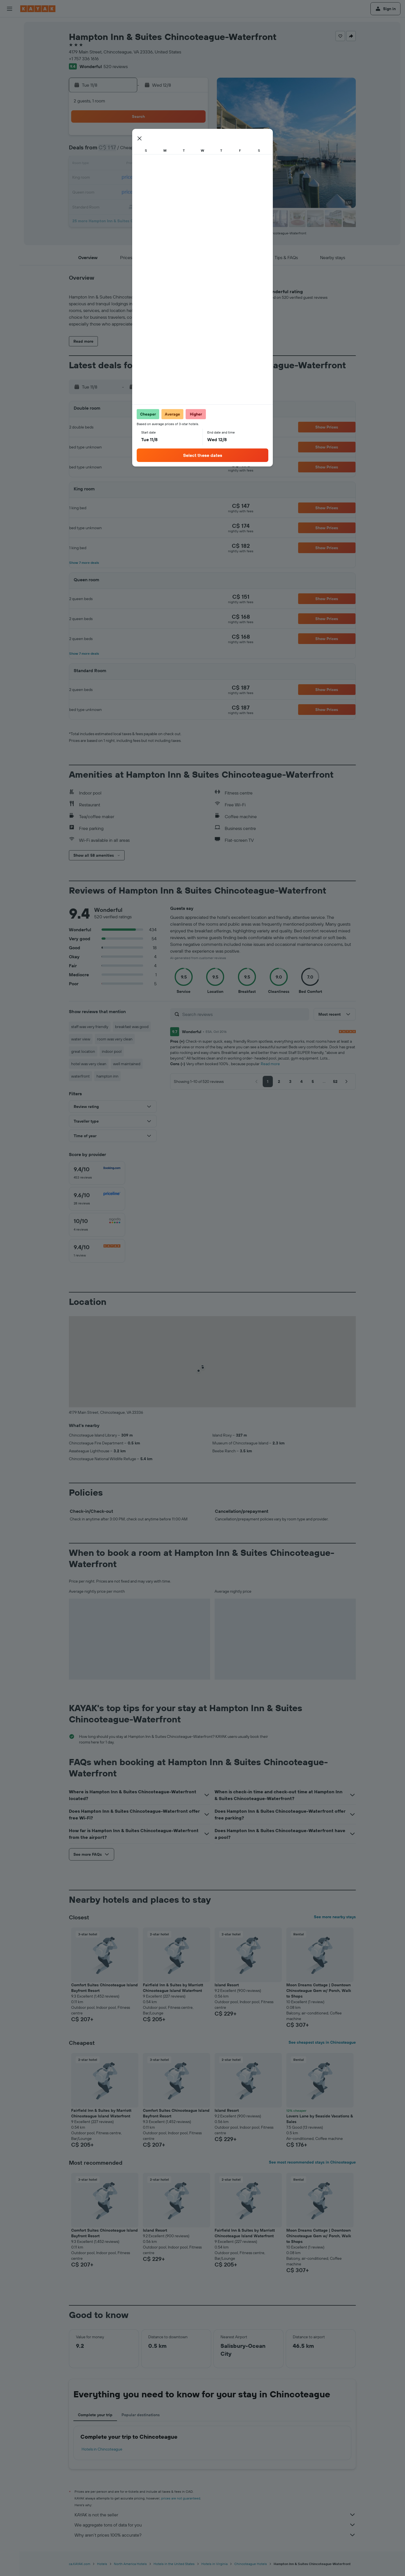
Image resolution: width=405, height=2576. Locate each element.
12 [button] (153, 164)
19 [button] (153, 178)
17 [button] (126, 178)
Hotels (102, 2564)
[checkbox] (97, 1173)
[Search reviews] (244, 1014)
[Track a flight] (9, 101)
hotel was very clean (88, 1063)
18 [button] (139, 178)
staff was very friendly (89, 1026)
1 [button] (193, 137)
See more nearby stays (335, 1916)
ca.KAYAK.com (79, 2564)
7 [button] (180, 151)
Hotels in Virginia (214, 2564)
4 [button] (139, 151)
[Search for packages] (9, 61)
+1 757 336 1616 (84, 58)
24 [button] (125, 191)
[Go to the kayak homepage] (37, 8)
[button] (9, 9)
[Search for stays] (9, 37)
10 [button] (125, 164)
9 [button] (112, 164)
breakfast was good (131, 1026)
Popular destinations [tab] (141, 2414)
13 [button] (166, 164)
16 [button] (112, 178)
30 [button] (112, 205)
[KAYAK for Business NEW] (9, 124)
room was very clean (114, 1039)
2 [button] (112, 151)
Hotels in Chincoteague (102, 2449)
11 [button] (139, 164)
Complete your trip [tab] (95, 2414)
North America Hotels (130, 2564)
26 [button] (152, 191)
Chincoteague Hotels (250, 2564)
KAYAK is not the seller (215, 2514)
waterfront (80, 1076)
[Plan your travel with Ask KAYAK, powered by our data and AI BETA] (9, 77)
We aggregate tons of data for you (215, 2524)
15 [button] (193, 164)
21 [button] (180, 178)
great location (83, 1051)
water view (80, 1039)
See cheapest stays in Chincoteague (322, 2042)
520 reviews (116, 66)
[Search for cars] (9, 49)
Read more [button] (270, 1063)
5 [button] (153, 151)
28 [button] (179, 191)
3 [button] (126, 151)
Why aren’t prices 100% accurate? (215, 2535)
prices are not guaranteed (180, 2498)
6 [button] (166, 151)
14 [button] (180, 164)
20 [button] (166, 178)
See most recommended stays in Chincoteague (312, 2162)
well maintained (126, 1063)
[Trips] (9, 140)
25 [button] (139, 191)
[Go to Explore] (9, 89)
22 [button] (193, 178)
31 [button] (126, 205)
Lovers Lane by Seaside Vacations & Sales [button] (319, 2118)
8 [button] (193, 151)
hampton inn (107, 1076)
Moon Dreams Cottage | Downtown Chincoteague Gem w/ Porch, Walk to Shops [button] (318, 1990)
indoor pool (112, 1051)
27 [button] (166, 191)
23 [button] (112, 191)
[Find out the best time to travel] (9, 112)
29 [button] (193, 191)
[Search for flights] (9, 26)
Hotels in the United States (174, 2564)
